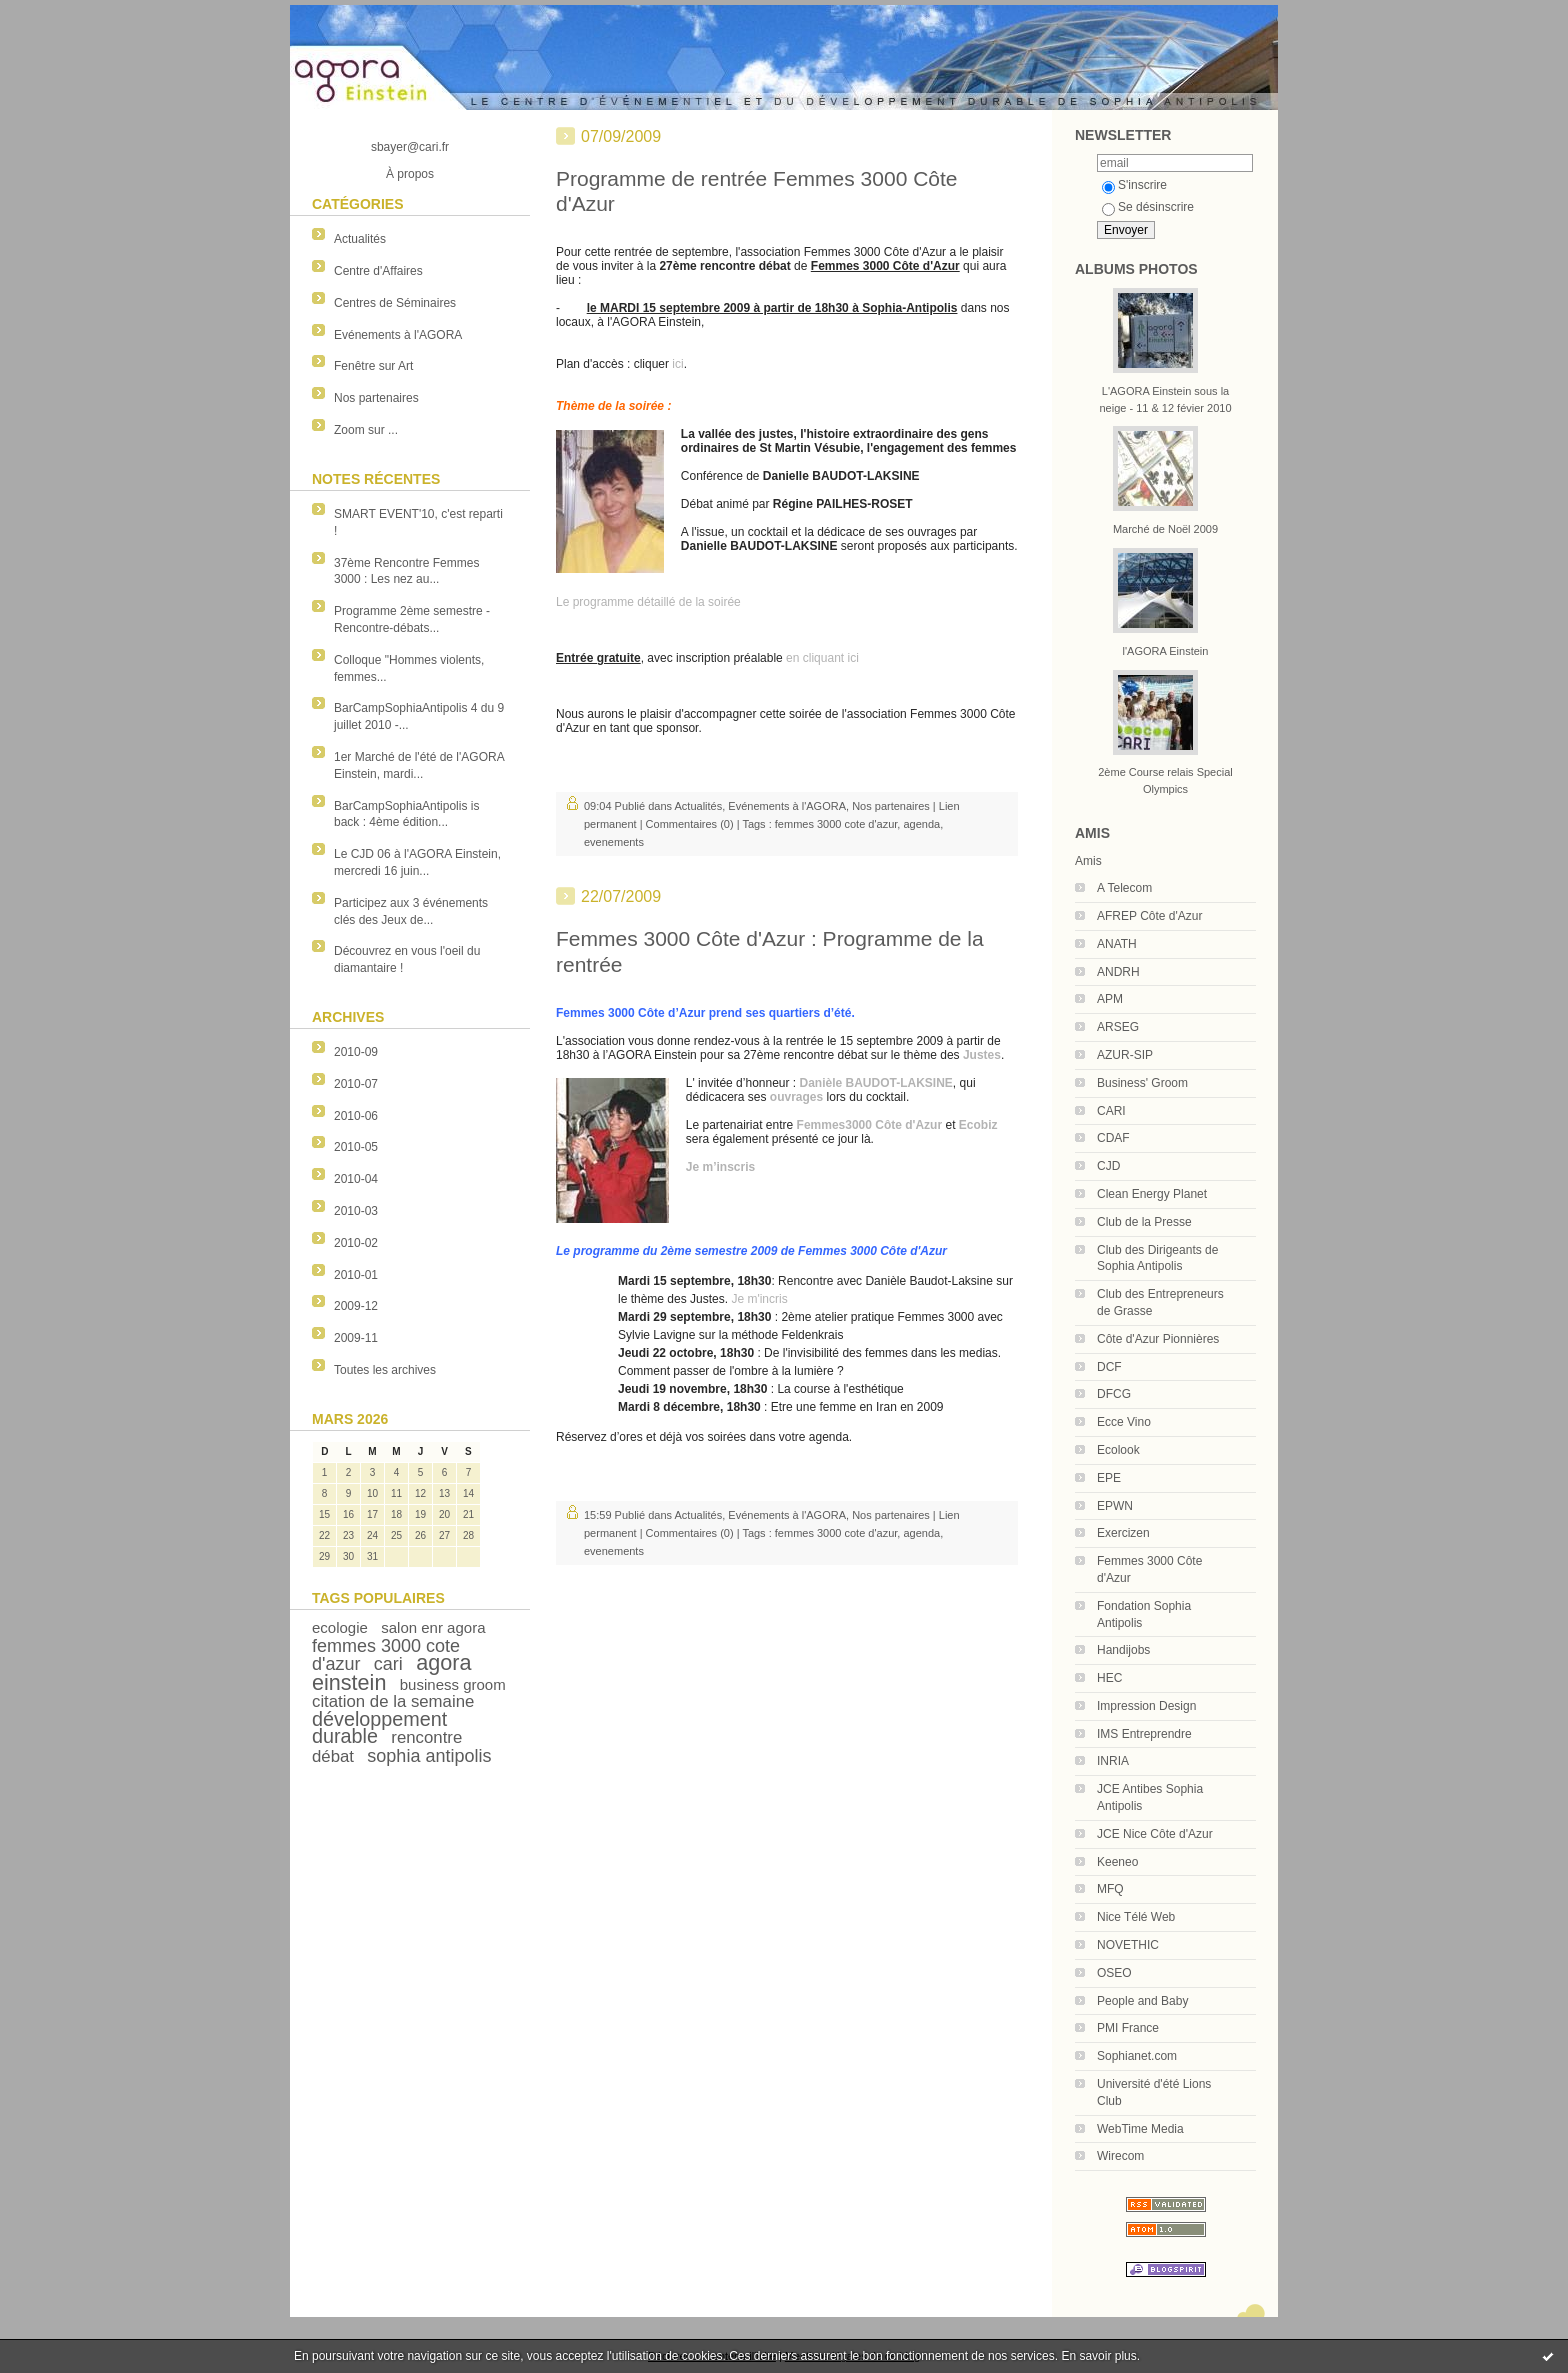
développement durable (379, 1727)
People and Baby (1142, 2001)
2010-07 (356, 1084)
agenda (921, 824)
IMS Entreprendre (1144, 1734)
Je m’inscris (720, 1167)
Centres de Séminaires (395, 303)
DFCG (1114, 1394)
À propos (410, 174)
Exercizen (1123, 1533)
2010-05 (356, 1147)
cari (388, 1664)
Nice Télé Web (1136, 1917)
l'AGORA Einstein (1166, 651)
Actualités (360, 239)
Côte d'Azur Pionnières (1158, 1339)
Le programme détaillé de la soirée (648, 602)
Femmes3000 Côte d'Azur (870, 1125)
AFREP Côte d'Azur (1149, 916)
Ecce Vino (1124, 1422)
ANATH (1117, 944)
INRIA (1113, 1761)
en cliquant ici (822, 658)
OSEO (1114, 1973)
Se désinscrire (1148, 207)
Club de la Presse (1144, 1222)
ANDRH (1118, 972)
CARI (1111, 1111)
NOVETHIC (1128, 1945)
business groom (453, 1684)
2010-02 (356, 1243)
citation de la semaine (393, 1701)
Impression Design (1146, 1706)
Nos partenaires (376, 398)
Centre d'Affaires (378, 271)
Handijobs (1123, 1650)
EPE (1109, 1478)
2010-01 (356, 1275)
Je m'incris (759, 1299)
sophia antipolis (429, 1756)
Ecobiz (978, 1125)
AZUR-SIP (1125, 1055)
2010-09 (356, 1052)
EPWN (1115, 1506)
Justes (982, 1055)
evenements (614, 842)
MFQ (1110, 1889)
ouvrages (796, 1097)
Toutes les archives (385, 1370)
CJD (1108, 1166)
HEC (1109, 1678)
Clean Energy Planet (1152, 1194)
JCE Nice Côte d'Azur (1155, 1834)
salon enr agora (433, 1627)
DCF (1109, 1367)
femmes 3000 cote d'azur (836, 824)
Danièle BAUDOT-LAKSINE (876, 1083)
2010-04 (356, 1179)
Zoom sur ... (366, 430)
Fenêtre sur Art (373, 366)
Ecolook (1118, 1450)
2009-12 (356, 1306)
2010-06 (356, 1116)
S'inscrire (1134, 185)
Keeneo (1117, 1862)
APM (1110, 999)
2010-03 (356, 1211)
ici (677, 364)
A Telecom (1124, 888)
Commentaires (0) (690, 824)
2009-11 (356, 1338)
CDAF (1113, 1138)
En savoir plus (1098, 2356)
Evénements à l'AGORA (398, 335)
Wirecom (1120, 2156)
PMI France (1128, 2028)
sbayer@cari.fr (410, 147)
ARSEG (1118, 1027)
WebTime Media (1140, 2129)
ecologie (340, 1627)
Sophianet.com (1137, 2056)
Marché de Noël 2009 (1165, 529)
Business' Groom (1142, 1083)
